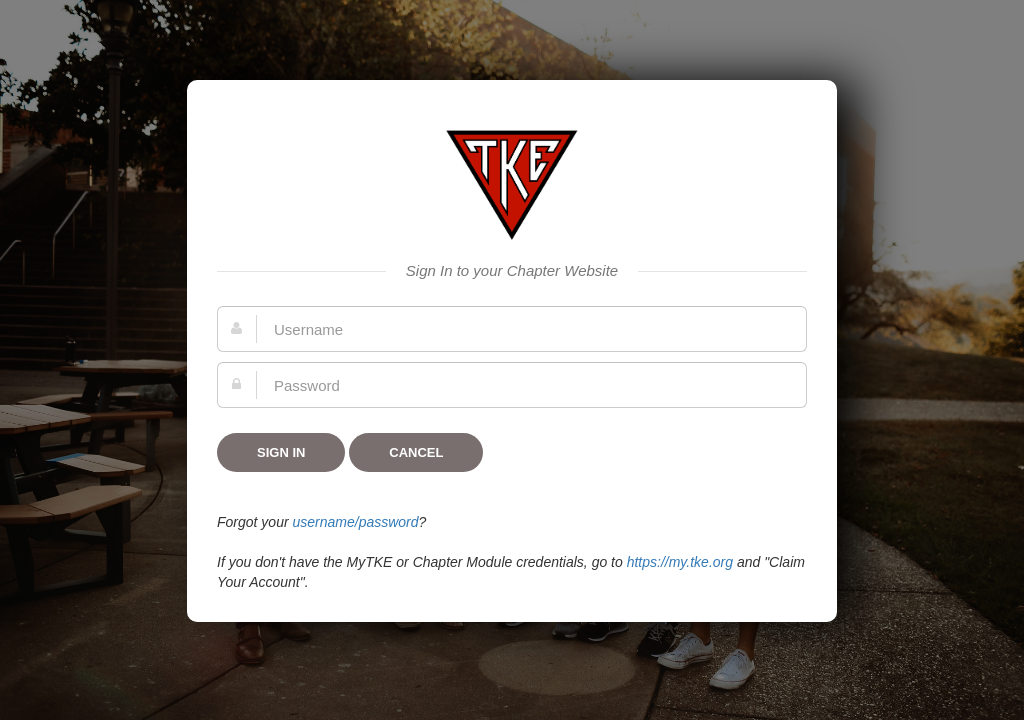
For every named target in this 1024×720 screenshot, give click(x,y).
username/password (355, 522)
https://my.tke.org (680, 562)
